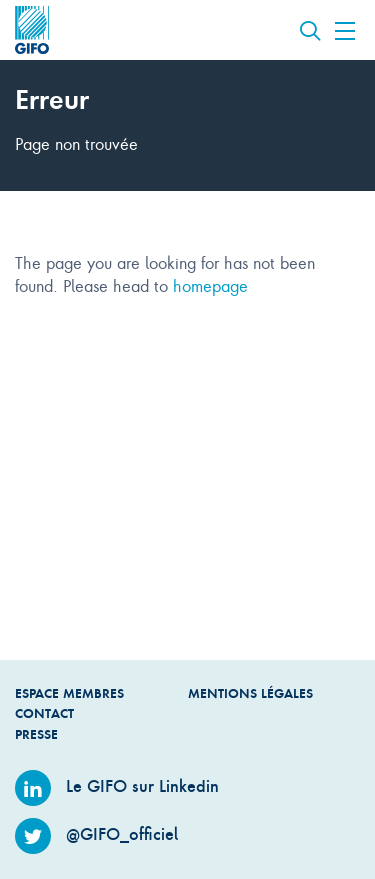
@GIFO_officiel (96, 834)
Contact (44, 713)
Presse (36, 734)
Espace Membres (69, 693)
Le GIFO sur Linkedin (117, 786)
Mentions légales (250, 693)
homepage (210, 285)
